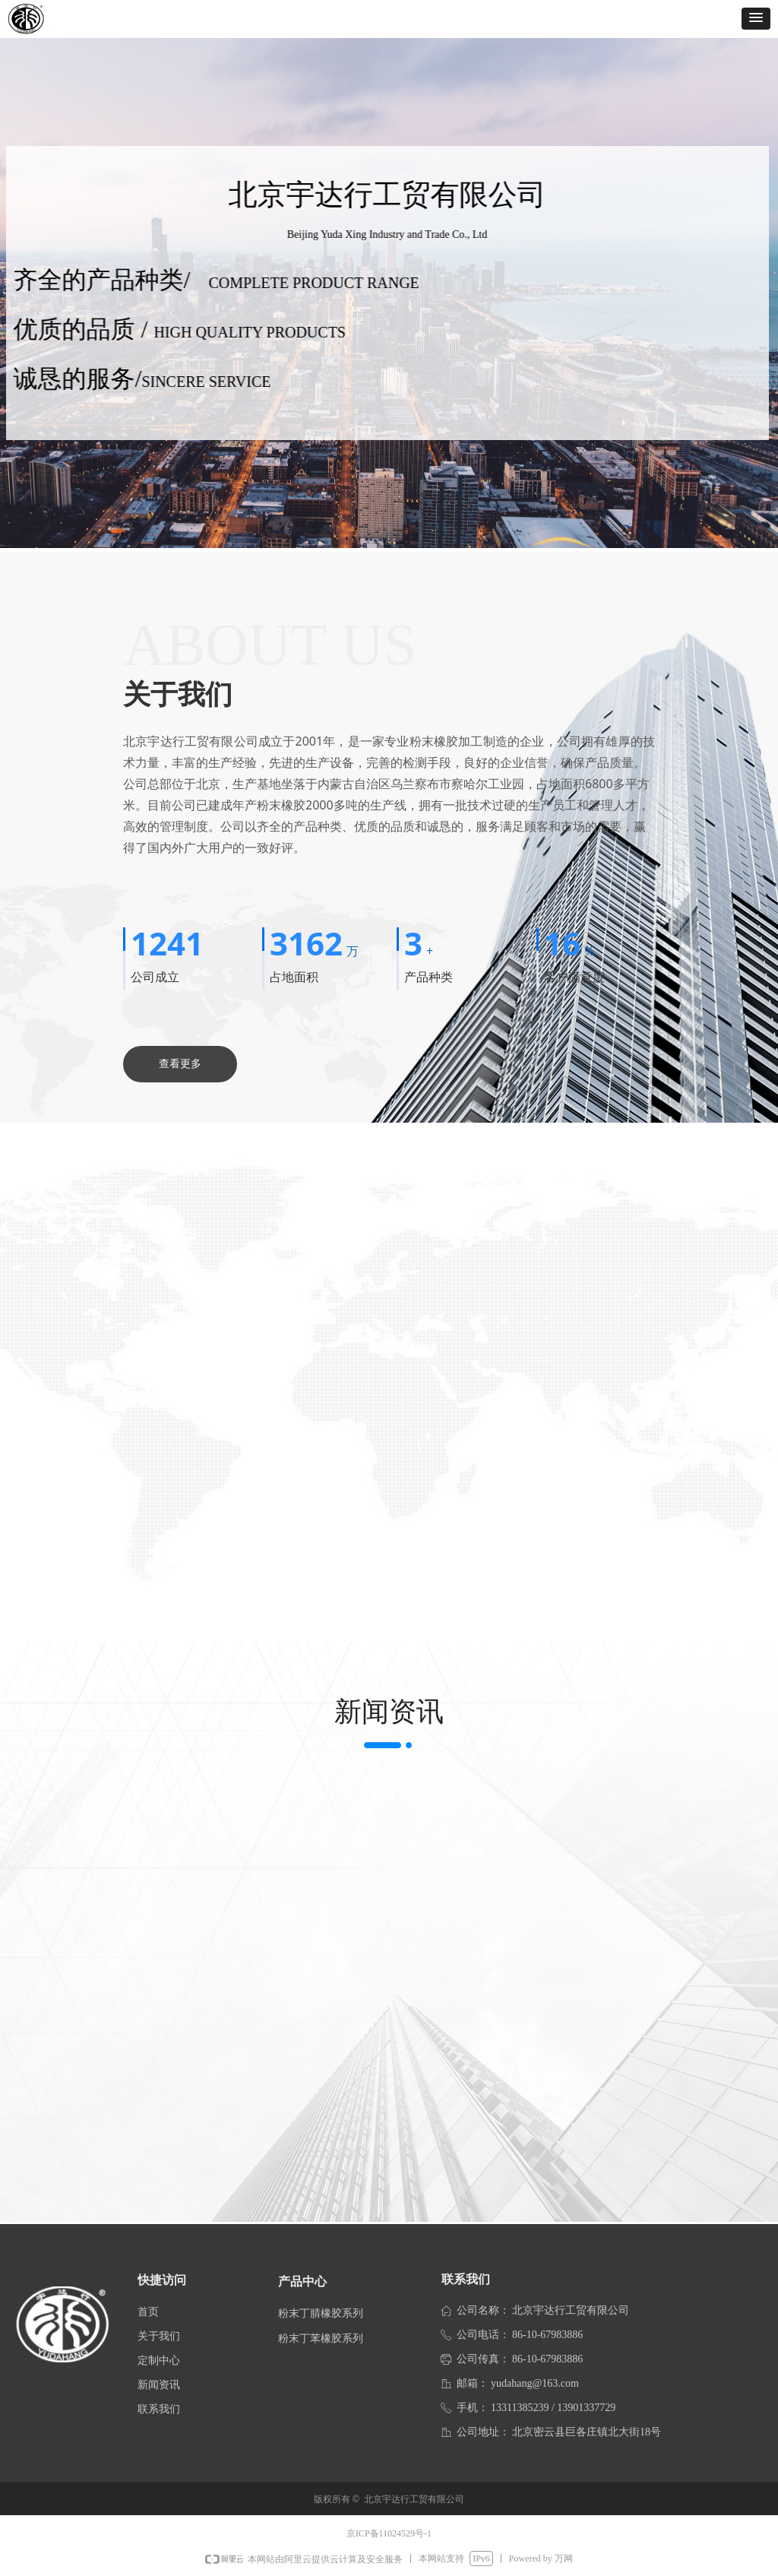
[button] (756, 19)
